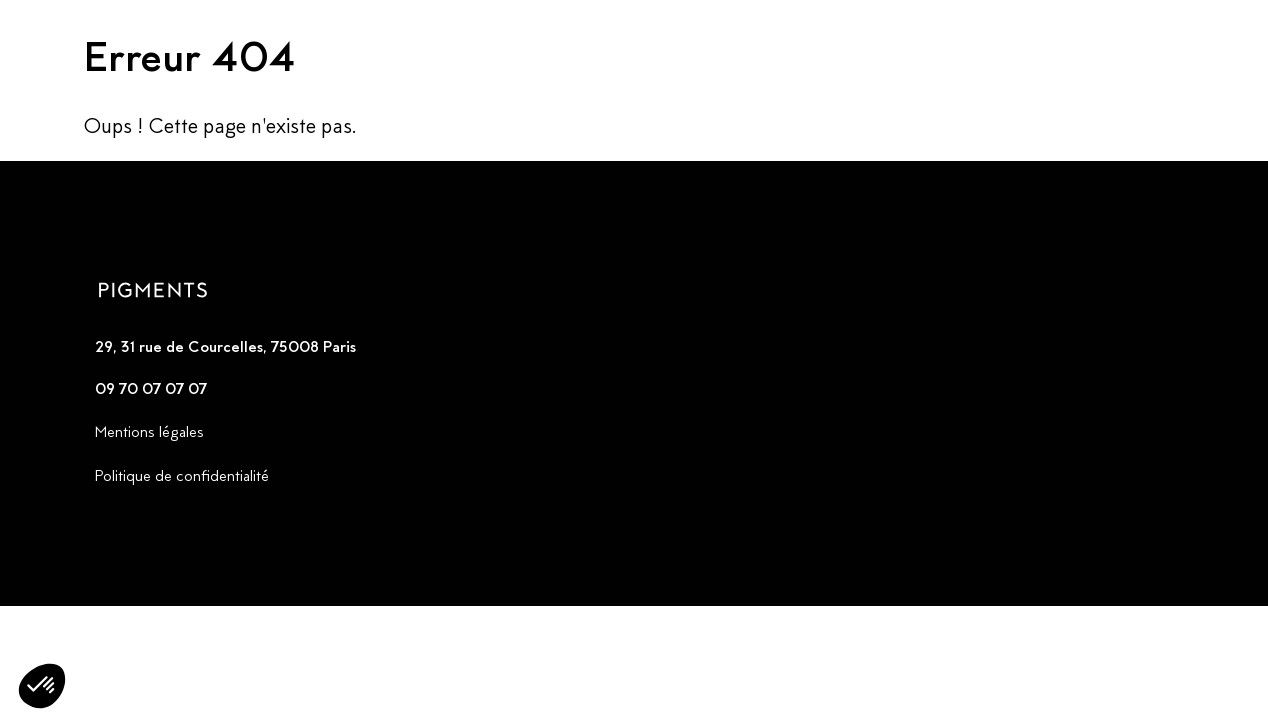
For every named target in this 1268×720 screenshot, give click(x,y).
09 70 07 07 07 (151, 388)
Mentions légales (149, 431)
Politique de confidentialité (182, 475)
